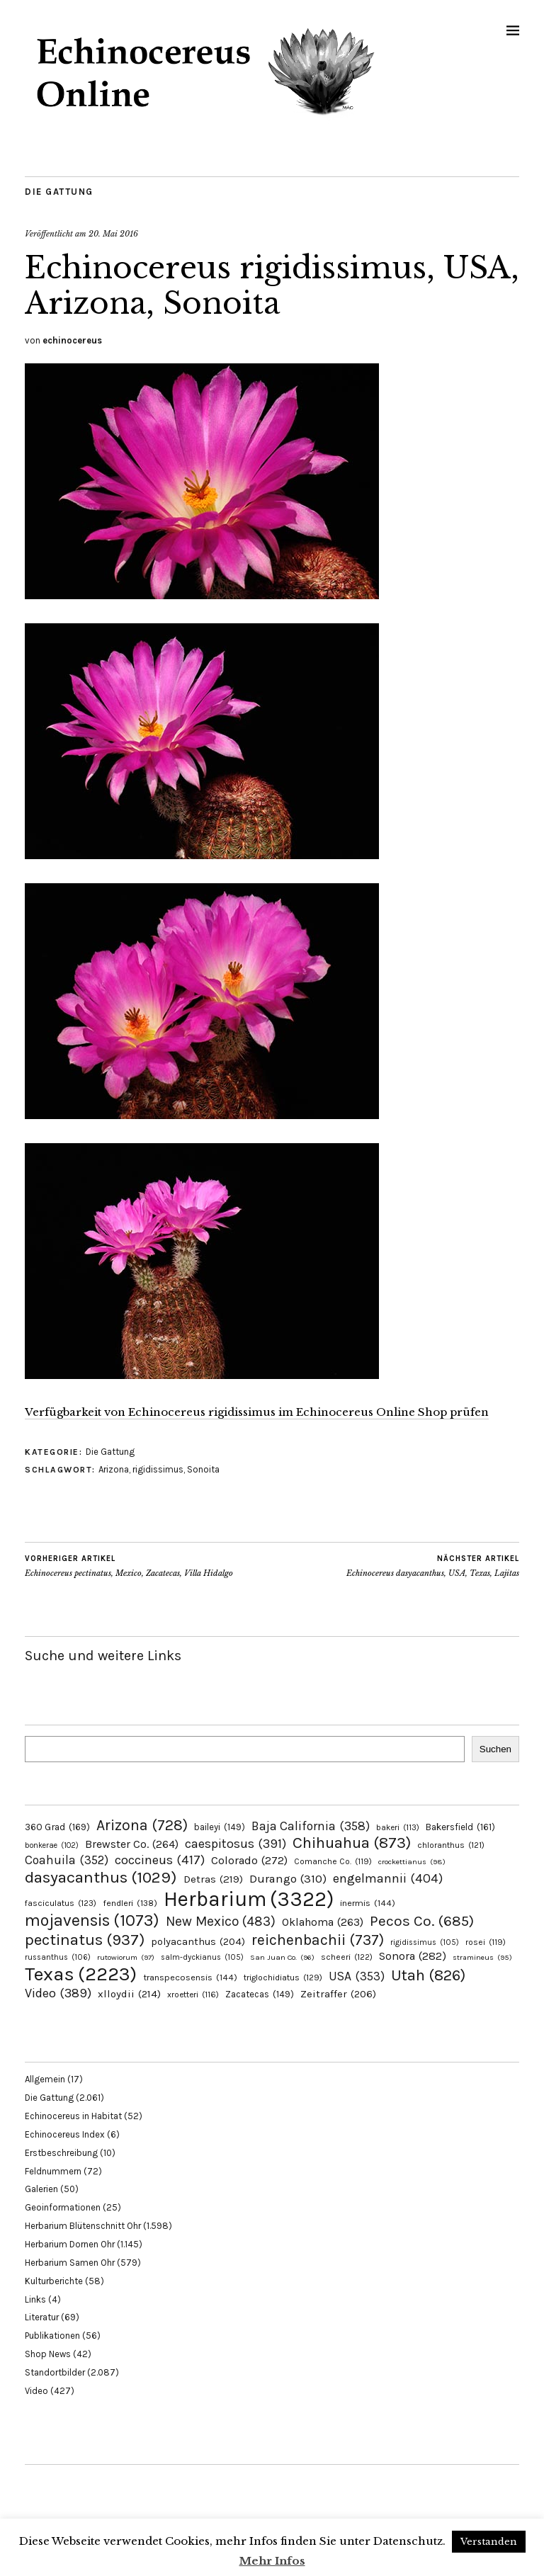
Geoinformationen (63, 2207)
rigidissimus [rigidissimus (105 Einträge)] (424, 1942)
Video (36, 2390)
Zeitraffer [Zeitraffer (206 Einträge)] (338, 1993)
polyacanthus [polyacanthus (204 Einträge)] (198, 1942)
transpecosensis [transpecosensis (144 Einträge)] (190, 1977)
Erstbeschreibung (61, 2152)
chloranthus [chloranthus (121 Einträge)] (450, 1845)
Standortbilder (55, 2372)
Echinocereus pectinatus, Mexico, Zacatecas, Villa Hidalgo (129, 1566)
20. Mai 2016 (113, 234)
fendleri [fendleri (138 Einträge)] (130, 1902)
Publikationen (52, 2335)
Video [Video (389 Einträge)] (58, 1993)
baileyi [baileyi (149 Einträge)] (219, 1827)
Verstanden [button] (488, 2542)
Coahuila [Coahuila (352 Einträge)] (66, 1860)
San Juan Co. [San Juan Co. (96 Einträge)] (282, 1957)
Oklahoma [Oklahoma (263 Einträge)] (322, 1922)
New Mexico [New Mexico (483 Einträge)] (221, 1921)
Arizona (113, 1469)
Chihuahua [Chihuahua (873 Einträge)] (352, 1843)
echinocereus (72, 340)
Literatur (42, 2317)
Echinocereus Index (65, 2134)
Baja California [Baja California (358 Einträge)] (310, 1826)
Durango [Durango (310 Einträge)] (288, 1878)
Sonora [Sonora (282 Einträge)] (412, 1956)
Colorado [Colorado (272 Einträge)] (249, 1860)
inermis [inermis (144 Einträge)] (367, 1902)
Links (35, 2299)
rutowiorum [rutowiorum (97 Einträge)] (125, 1957)
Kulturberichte (54, 2281)
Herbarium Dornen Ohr (70, 2244)
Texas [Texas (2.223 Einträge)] (81, 1974)
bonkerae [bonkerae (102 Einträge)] (52, 1845)
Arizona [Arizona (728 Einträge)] (142, 1825)
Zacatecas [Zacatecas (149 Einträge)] (259, 1994)
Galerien (41, 2189)
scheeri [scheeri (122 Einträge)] (347, 1957)
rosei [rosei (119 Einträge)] (485, 1942)
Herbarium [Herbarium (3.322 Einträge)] (249, 1899)
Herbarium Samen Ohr (70, 2262)
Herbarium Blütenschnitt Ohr (83, 2225)
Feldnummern (53, 2171)
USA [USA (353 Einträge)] (357, 1976)
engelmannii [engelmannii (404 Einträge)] (388, 1878)
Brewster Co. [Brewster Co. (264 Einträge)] (131, 1844)
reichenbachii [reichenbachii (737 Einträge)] (317, 1939)
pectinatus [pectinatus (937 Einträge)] (84, 1939)
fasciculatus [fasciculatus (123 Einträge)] (60, 1903)
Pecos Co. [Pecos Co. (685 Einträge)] (422, 1920)
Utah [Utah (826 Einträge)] (428, 1975)
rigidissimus (157, 1469)
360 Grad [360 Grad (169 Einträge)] (57, 1826)
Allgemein (45, 2079)
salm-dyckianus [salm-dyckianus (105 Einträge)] (202, 1957)
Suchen (495, 1749)
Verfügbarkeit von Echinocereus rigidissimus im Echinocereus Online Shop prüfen (257, 1412)
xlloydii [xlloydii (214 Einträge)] (129, 1993)
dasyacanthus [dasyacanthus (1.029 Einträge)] (101, 1877)
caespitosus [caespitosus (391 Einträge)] (235, 1843)
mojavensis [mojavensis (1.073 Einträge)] (92, 1920)
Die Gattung (59, 191)
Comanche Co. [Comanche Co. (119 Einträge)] (333, 1861)
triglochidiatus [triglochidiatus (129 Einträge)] (283, 1977)
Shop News (48, 2354)
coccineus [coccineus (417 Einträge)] (160, 1860)
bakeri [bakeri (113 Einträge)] (397, 1827)
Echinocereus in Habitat (73, 2116)
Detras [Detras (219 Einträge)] (213, 1879)
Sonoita (203, 1469)
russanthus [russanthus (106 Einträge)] (58, 1957)
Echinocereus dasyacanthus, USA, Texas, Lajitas (432, 1566)
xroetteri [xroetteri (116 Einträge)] (193, 1994)
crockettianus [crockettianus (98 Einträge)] (412, 1861)
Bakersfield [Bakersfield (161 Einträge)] (460, 1827)
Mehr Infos (272, 2561)
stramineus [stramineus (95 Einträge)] (482, 1957)
